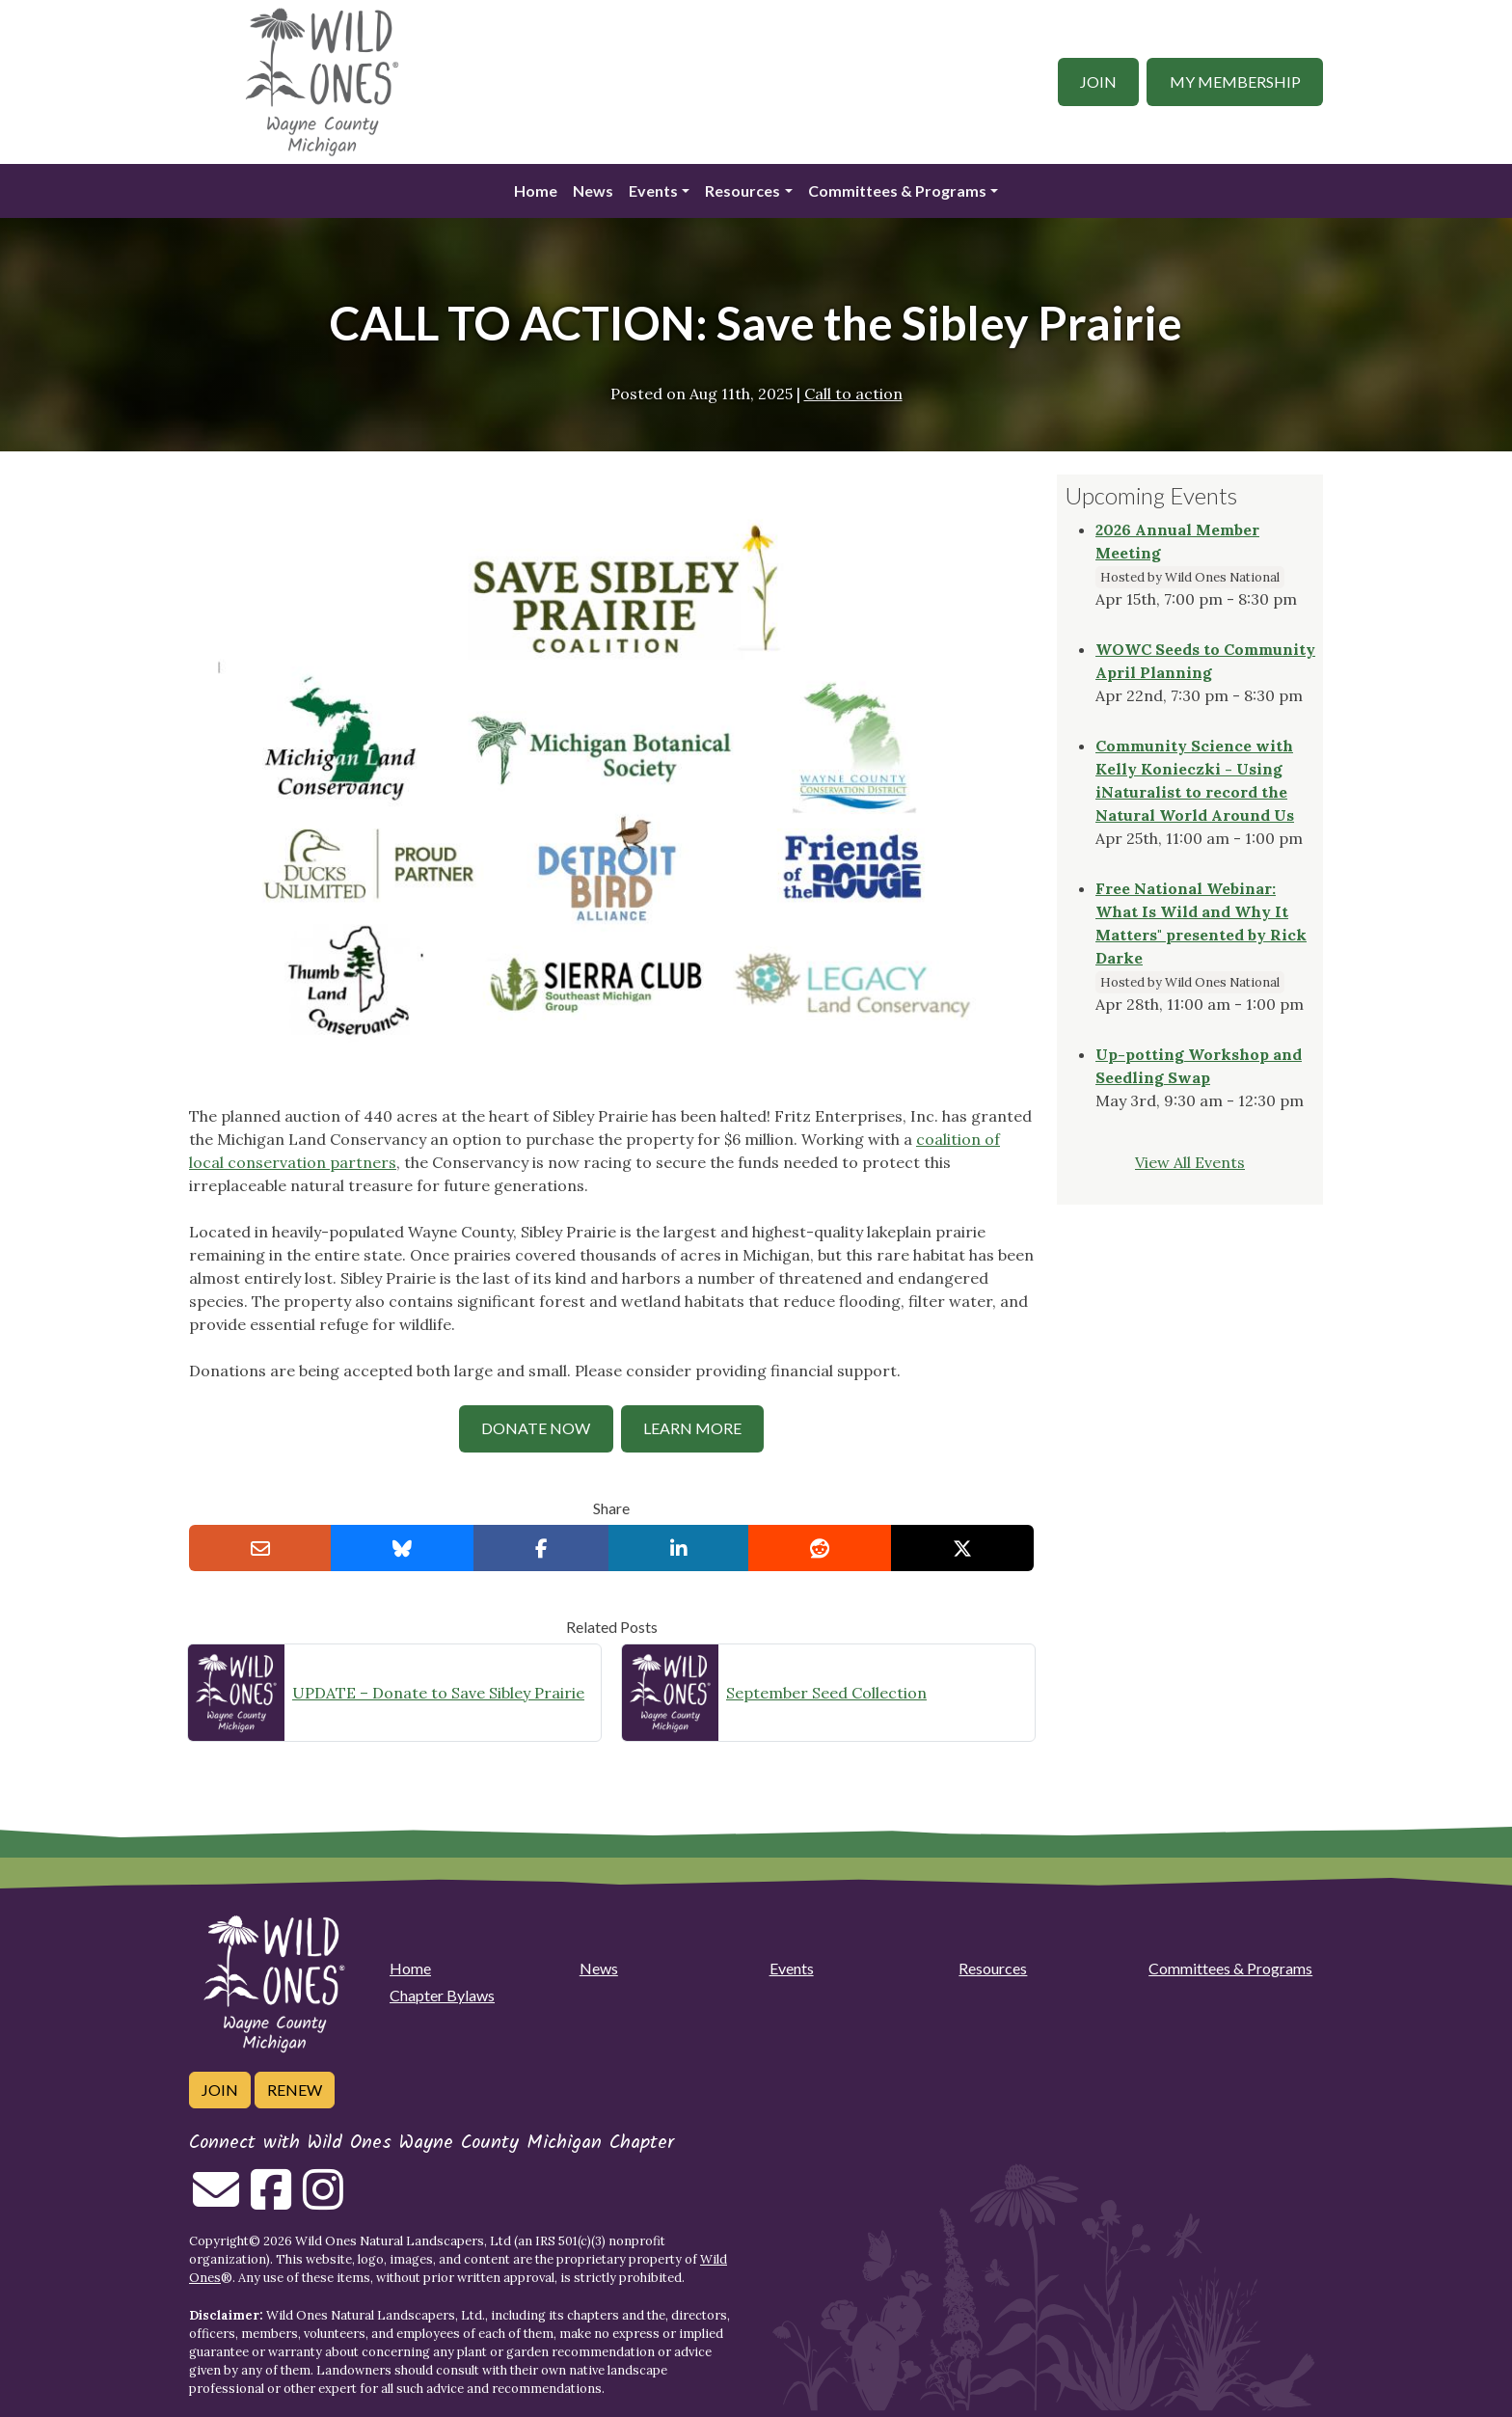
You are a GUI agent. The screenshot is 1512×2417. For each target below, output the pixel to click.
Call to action (853, 393)
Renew (294, 2089)
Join (1098, 81)
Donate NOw (535, 1428)
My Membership (1235, 81)
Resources (742, 190)
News (593, 190)
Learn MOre (692, 1428)
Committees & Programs (897, 190)
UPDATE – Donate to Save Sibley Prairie (438, 1692)
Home (535, 190)
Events (653, 190)
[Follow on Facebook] (271, 2201)
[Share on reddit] (819, 1548)
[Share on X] (962, 1548)
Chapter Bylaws (442, 1995)
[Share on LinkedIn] (678, 1548)
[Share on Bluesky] (402, 1548)
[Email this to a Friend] (260, 1548)
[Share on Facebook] (541, 1548)
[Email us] (216, 2201)
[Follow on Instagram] (323, 2201)
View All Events (1190, 1162)
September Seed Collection (826, 1692)
